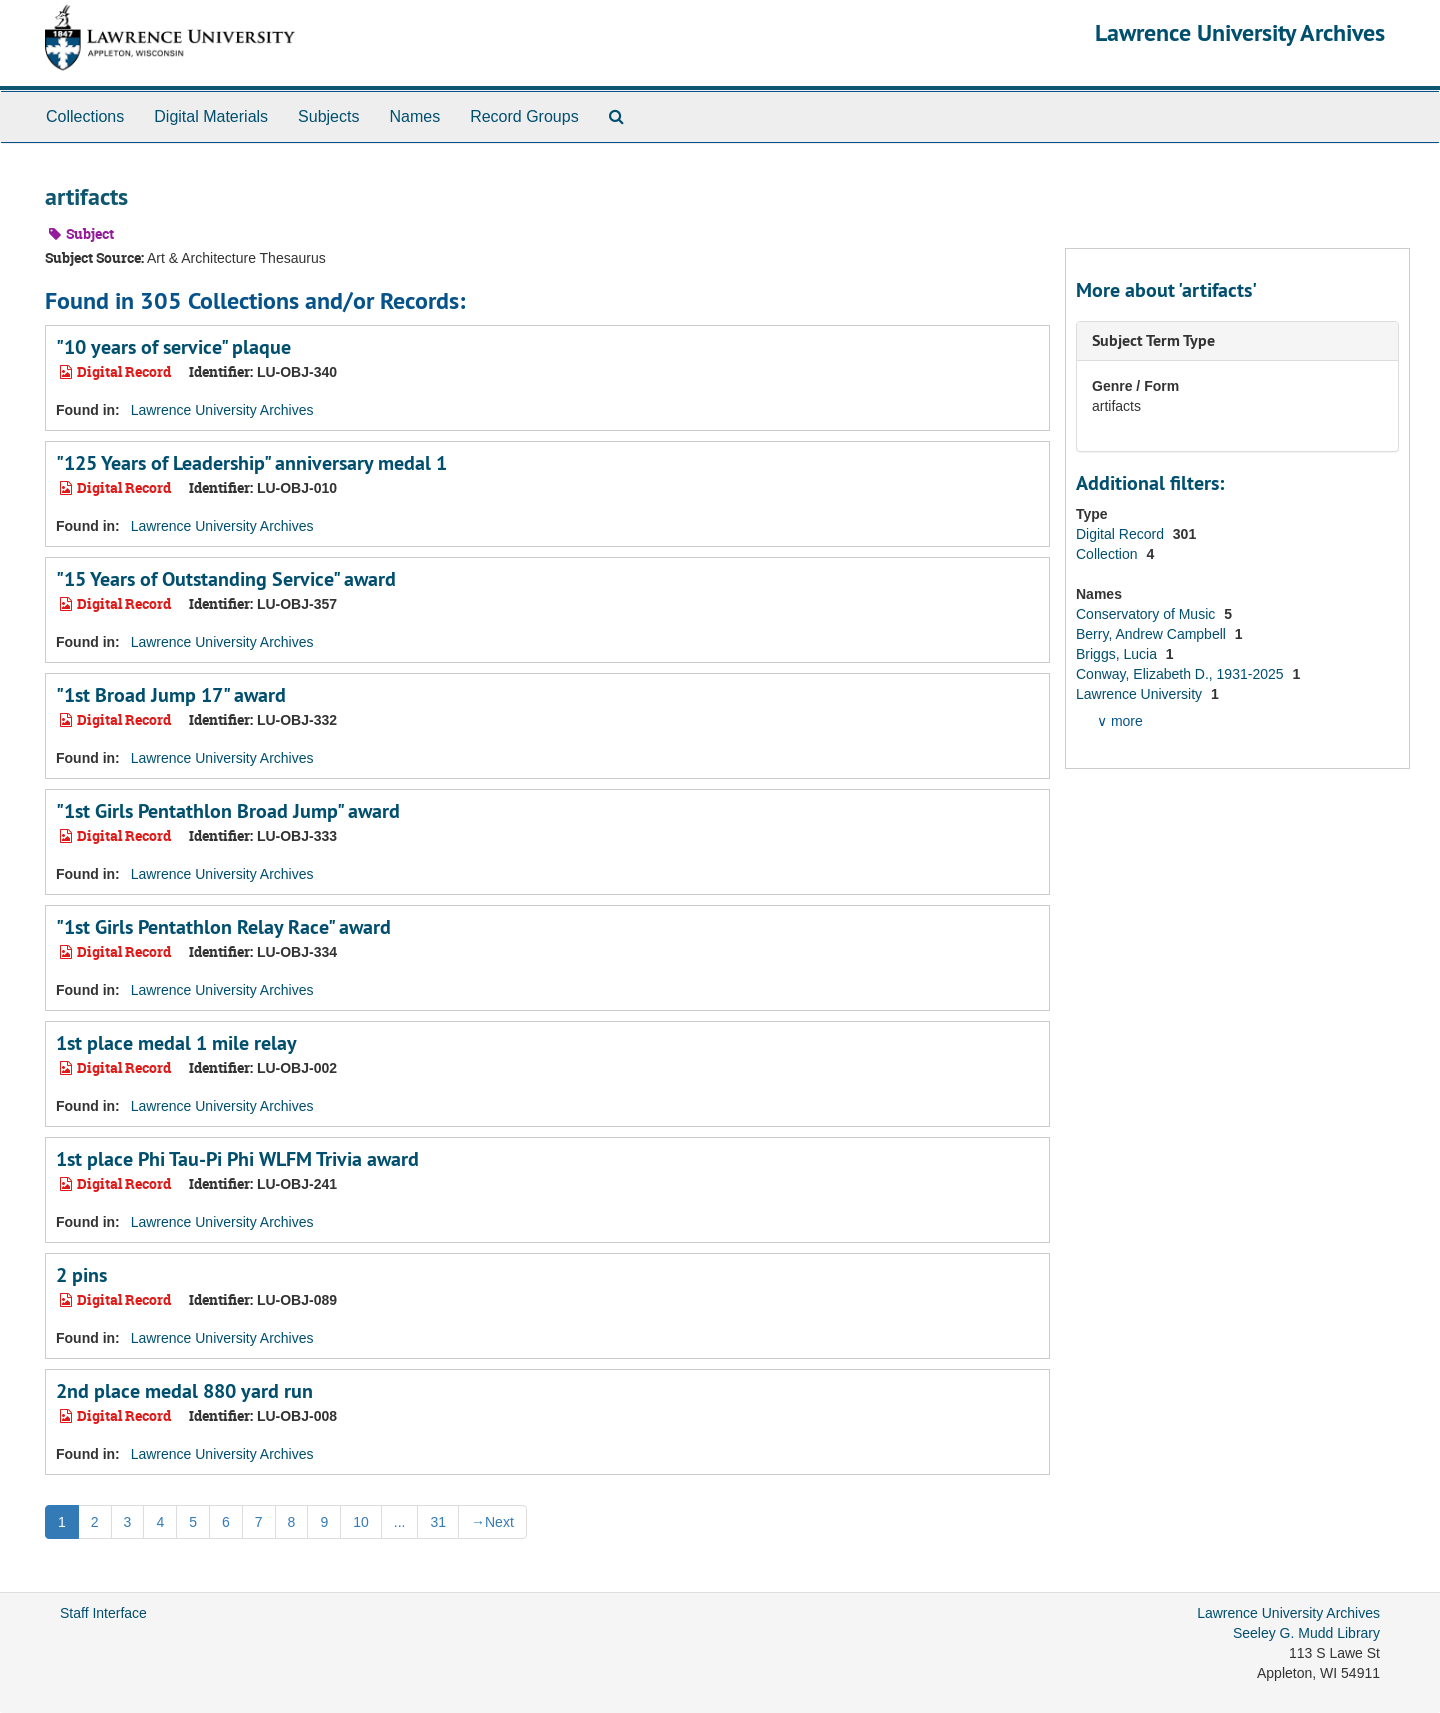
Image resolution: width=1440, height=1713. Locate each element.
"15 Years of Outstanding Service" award (226, 579)
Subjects (328, 116)
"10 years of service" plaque (173, 347)
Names (414, 116)
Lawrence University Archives (1240, 32)
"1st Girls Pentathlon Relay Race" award (223, 927)
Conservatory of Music (1147, 614)
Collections (85, 116)
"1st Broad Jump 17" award (171, 695)
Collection (1108, 554)
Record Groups (524, 116)
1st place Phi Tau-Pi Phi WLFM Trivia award (237, 1159)
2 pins (81, 1275)
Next (492, 1522)
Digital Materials (211, 116)
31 (438, 1522)
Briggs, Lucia (1118, 654)
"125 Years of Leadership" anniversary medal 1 (251, 463)
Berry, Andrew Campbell (1153, 634)
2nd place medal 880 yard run (184, 1391)
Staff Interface (103, 1613)
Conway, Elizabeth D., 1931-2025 (1181, 674)
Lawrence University (1141, 694)
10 (361, 1522)
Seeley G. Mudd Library (1306, 1633)
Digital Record (1122, 534)
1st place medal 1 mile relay (176, 1043)
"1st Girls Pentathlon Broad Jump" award (228, 811)
